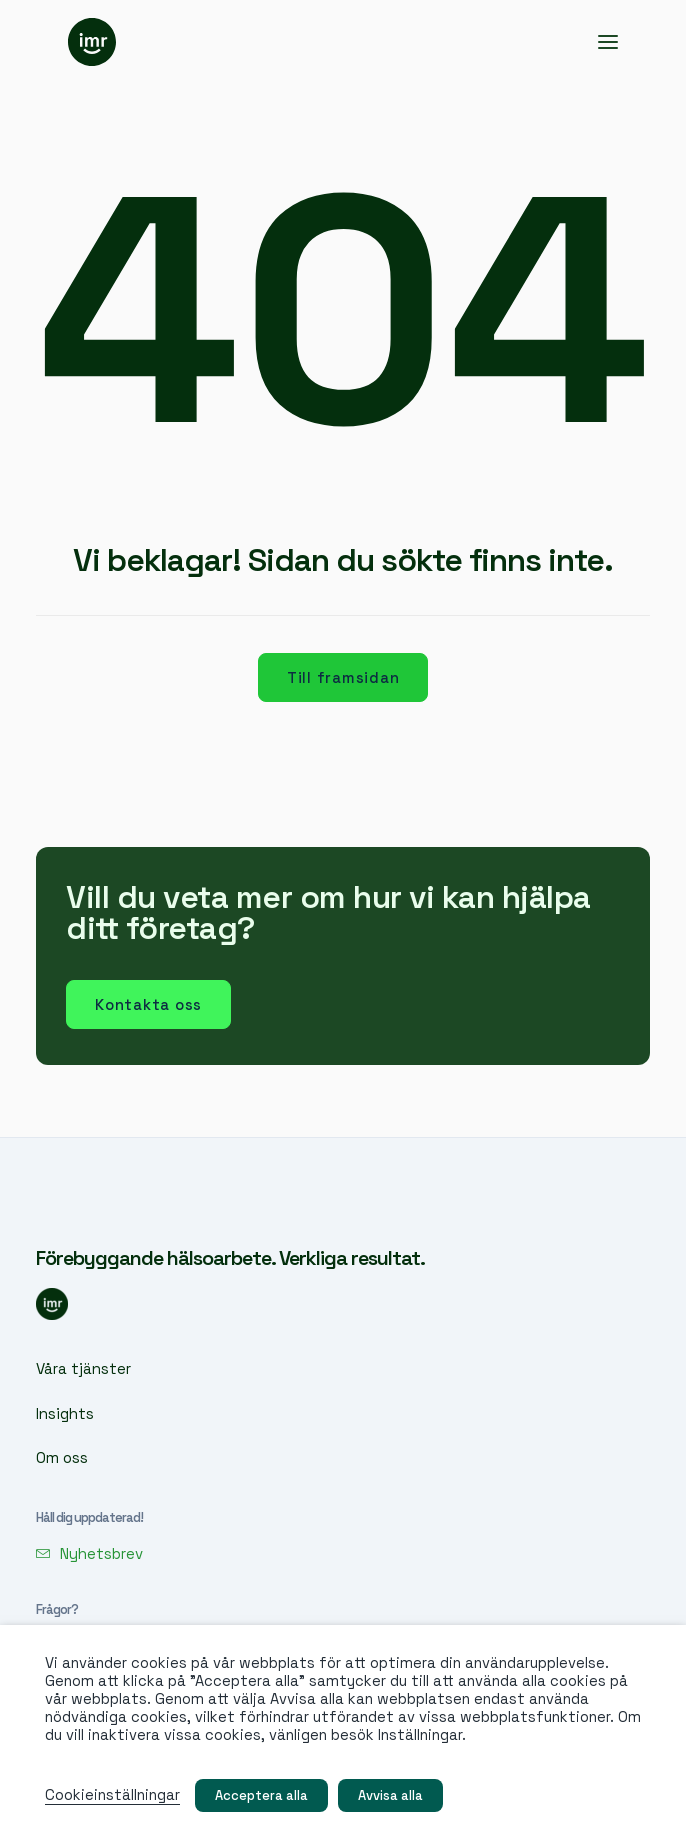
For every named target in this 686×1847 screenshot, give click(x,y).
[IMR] (92, 42)
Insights (65, 1413)
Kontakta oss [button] (148, 1004)
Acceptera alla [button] (261, 1795)
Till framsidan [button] (343, 677)
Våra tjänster (83, 1368)
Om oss (62, 1457)
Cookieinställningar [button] (112, 1795)
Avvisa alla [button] (390, 1795)
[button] (608, 42)
